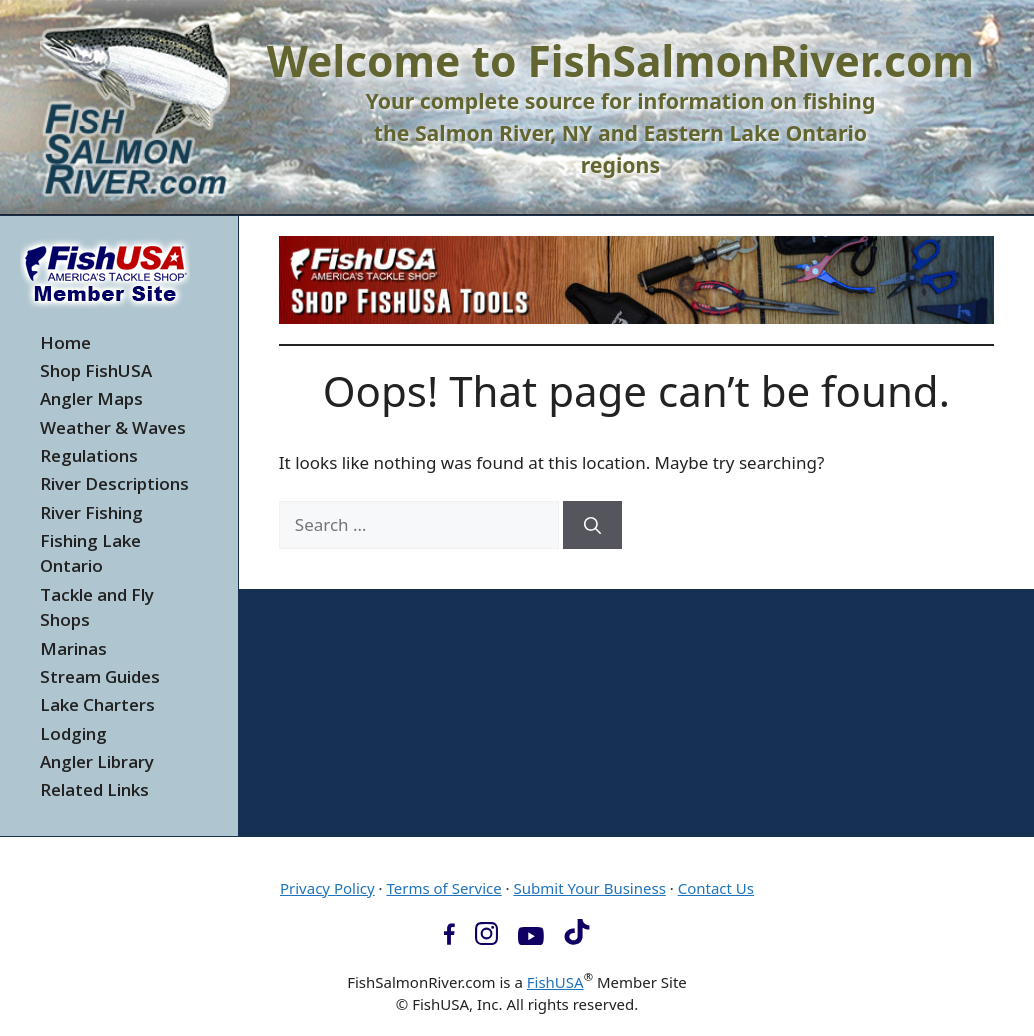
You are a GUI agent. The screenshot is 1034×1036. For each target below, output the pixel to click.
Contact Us (716, 888)
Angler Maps (91, 398)
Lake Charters (97, 704)
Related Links (94, 789)
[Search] (592, 525)
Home (65, 342)
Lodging (73, 733)
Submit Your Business (590, 888)
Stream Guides (100, 676)
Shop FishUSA (96, 370)
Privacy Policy (327, 888)
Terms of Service (443, 888)
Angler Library (97, 761)
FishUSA (555, 982)
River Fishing (91, 512)
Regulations (89, 455)
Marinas (73, 648)
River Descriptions (114, 483)
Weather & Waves (113, 427)
